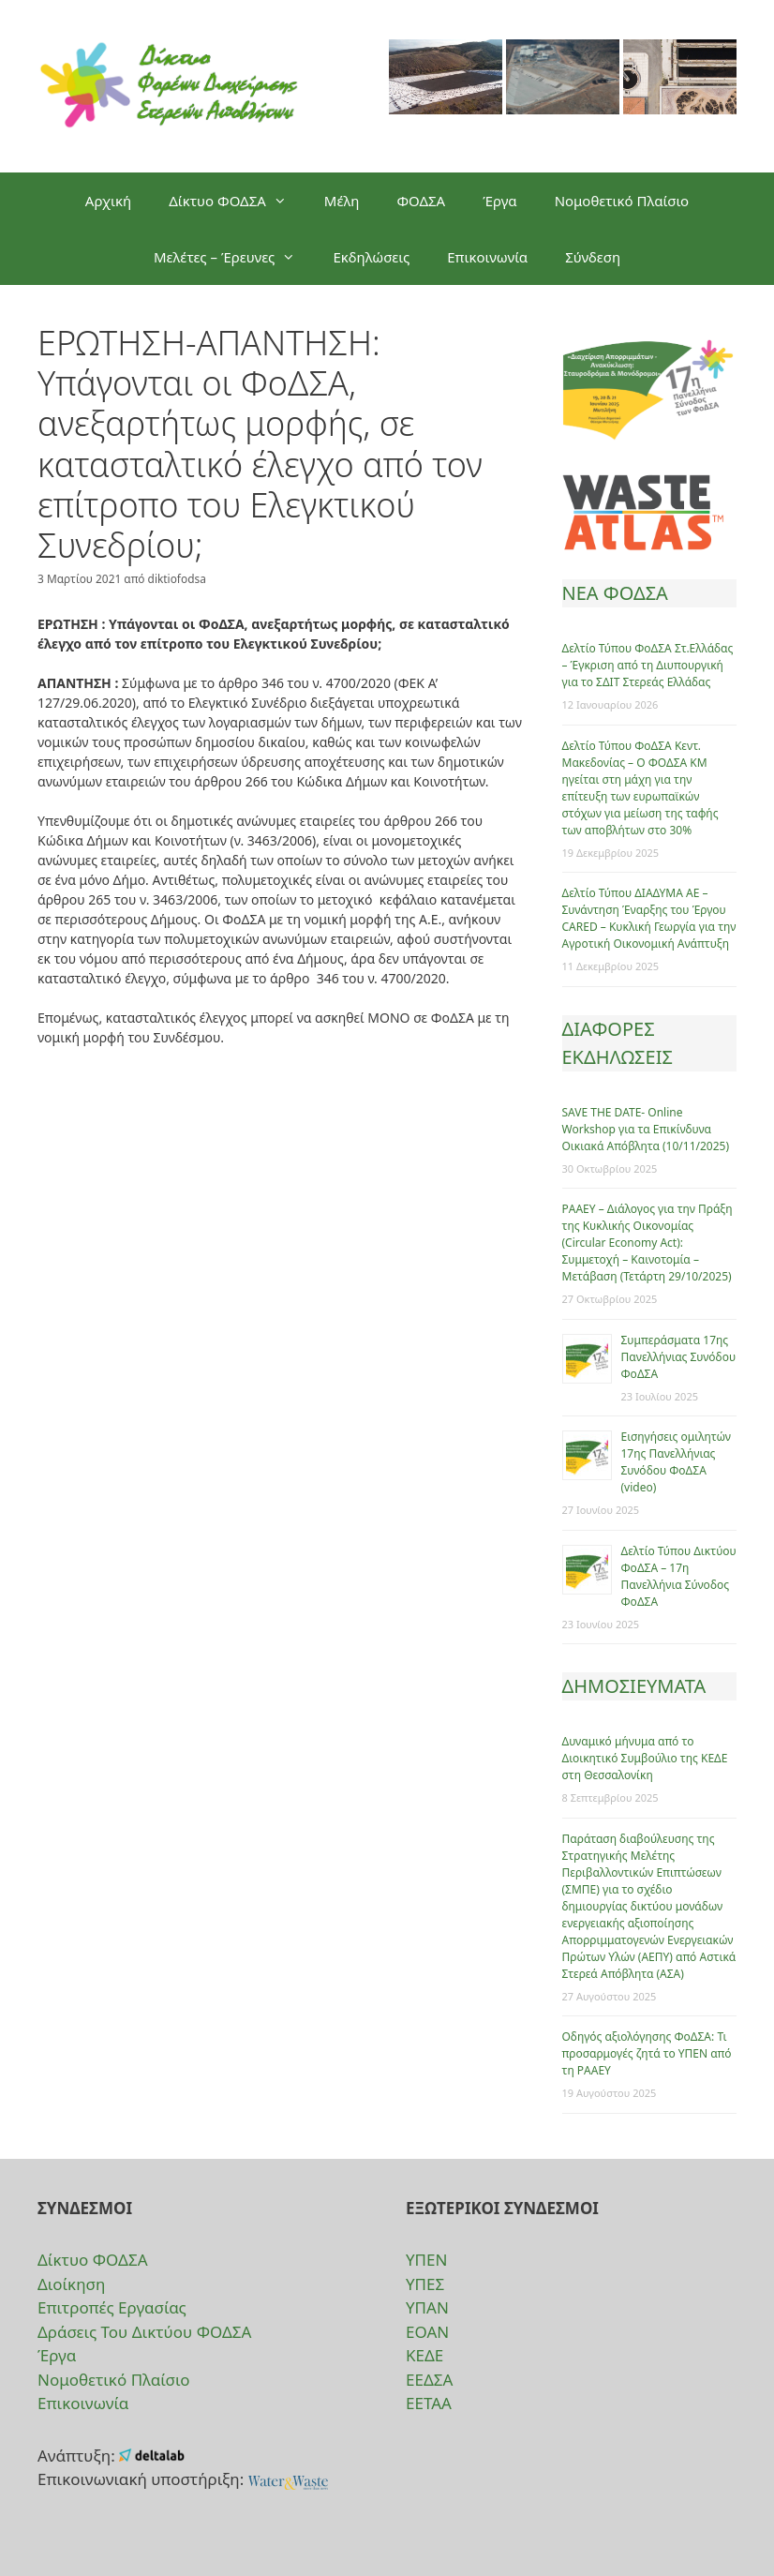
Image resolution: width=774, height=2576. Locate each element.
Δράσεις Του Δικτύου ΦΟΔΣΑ (144, 2332)
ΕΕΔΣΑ (429, 2379)
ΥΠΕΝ (426, 2259)
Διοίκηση (71, 2284)
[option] (445, 86)
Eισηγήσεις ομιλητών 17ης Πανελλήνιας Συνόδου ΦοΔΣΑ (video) (676, 1462)
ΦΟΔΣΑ (420, 200)
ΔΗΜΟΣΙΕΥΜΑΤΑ (634, 1686)
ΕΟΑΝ (427, 2332)
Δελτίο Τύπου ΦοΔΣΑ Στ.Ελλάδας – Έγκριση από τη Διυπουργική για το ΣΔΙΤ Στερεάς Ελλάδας (648, 665)
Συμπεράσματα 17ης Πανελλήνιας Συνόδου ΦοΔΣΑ (679, 1357)
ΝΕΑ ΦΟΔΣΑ (615, 593)
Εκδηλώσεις (371, 256)
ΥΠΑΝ (427, 2307)
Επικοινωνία (487, 256)
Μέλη (342, 200)
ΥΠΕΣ (425, 2284)
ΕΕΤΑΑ (429, 2403)
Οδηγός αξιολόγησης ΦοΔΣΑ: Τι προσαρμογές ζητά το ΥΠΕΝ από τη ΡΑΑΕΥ (647, 2053)
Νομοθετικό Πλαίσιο (622, 200)
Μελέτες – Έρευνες (234, 257)
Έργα (499, 200)
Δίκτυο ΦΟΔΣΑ (237, 200)
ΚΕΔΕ (424, 2355)
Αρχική (108, 200)
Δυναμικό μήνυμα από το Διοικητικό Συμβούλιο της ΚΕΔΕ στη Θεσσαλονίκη (645, 1758)
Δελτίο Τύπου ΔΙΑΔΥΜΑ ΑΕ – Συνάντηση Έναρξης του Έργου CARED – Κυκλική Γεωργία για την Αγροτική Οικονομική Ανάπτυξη (649, 918)
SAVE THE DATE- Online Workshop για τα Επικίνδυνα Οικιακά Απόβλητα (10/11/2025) (646, 1129)
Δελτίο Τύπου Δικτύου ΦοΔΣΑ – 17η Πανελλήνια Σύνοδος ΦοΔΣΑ (679, 1576)
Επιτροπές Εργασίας (111, 2307)
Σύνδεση (592, 256)
